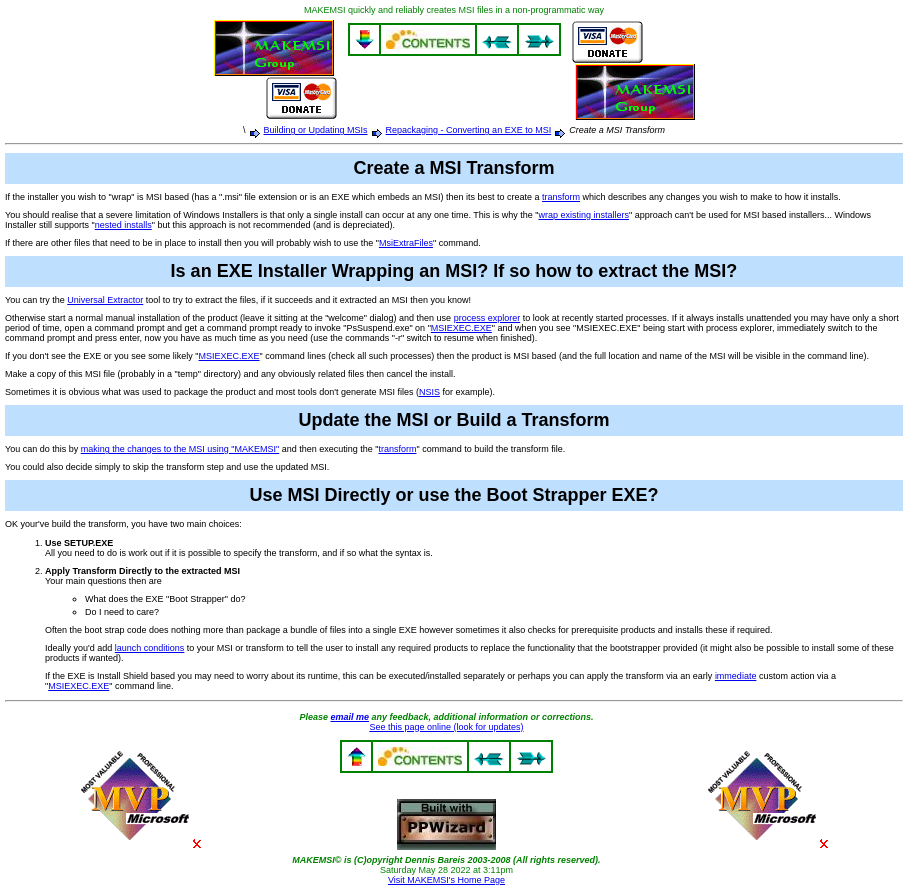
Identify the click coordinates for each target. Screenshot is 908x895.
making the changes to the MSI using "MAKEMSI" (180, 449)
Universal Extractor (105, 300)
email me (349, 717)
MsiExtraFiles (406, 243)
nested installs (123, 225)
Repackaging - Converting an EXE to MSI (469, 130)
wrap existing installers (583, 215)
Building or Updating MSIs (316, 130)
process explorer (487, 318)
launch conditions (150, 648)
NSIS (429, 392)
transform (561, 197)
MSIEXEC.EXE (461, 328)
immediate (736, 676)
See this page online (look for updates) (446, 727)
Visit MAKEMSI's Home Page (446, 880)
